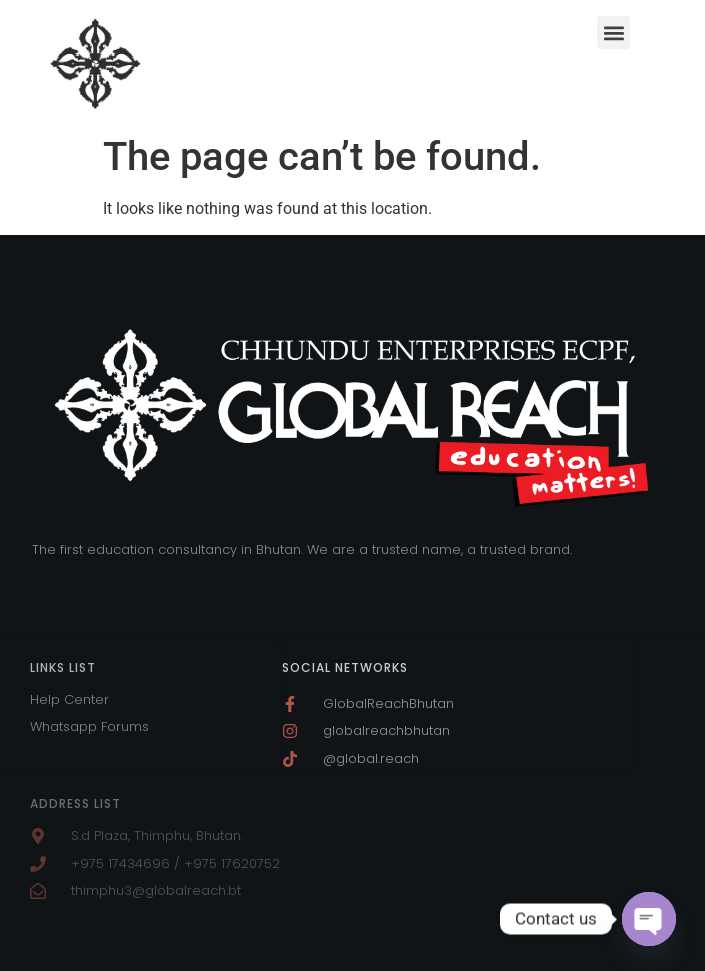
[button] (613, 32)
